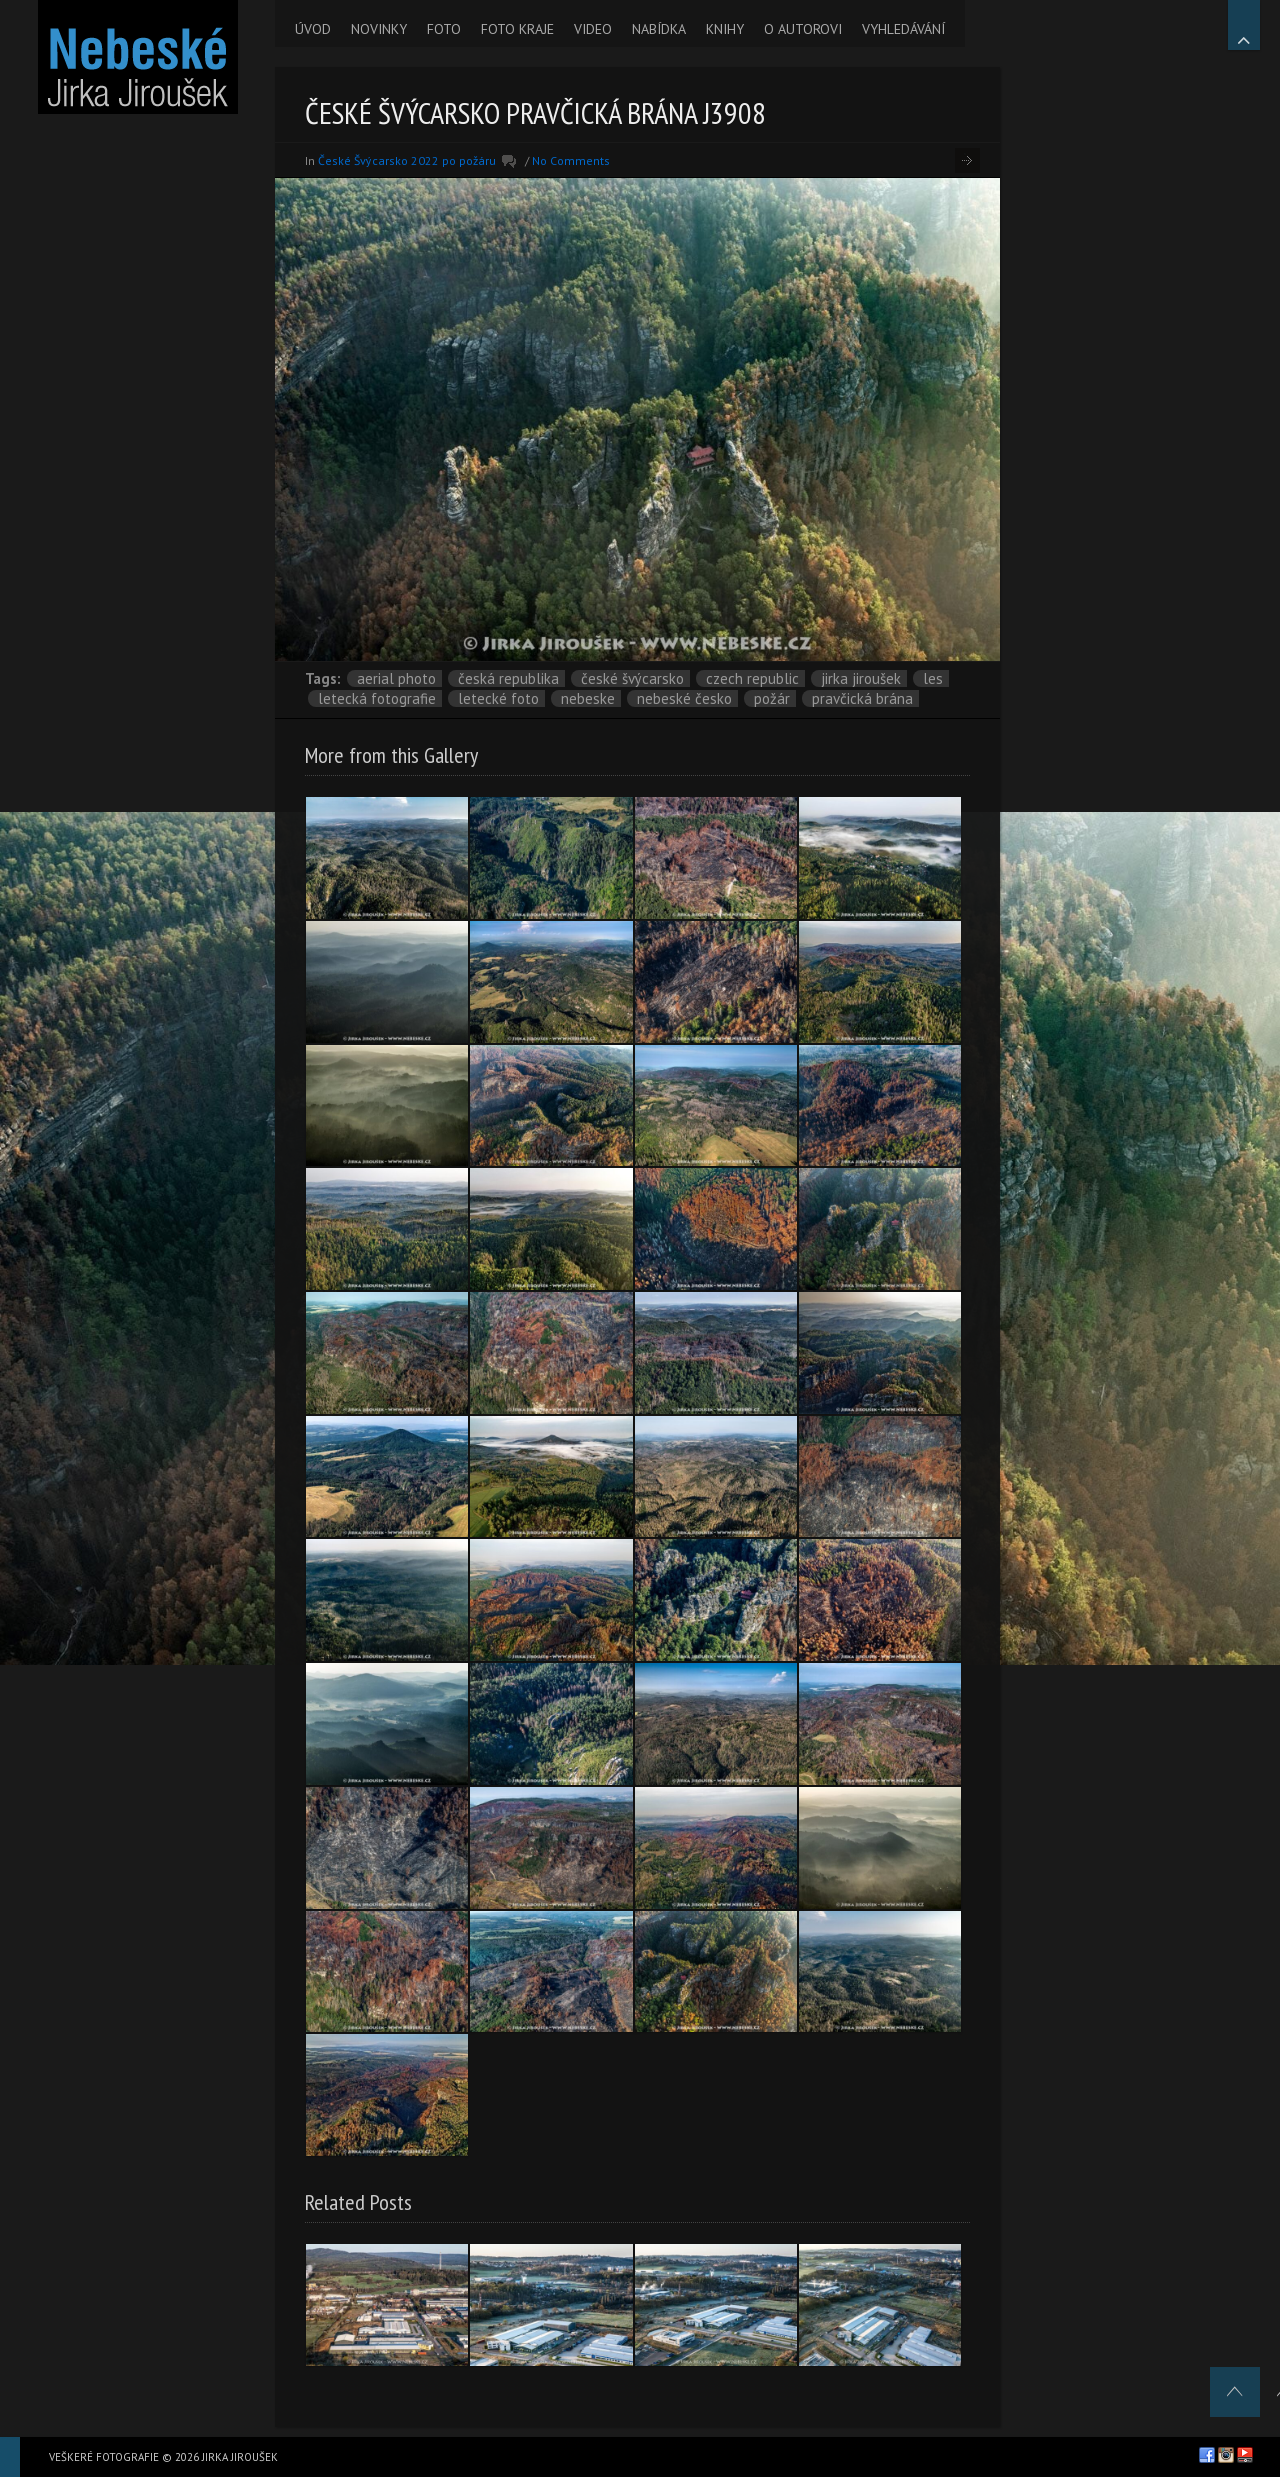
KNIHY (725, 29)
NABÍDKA (659, 29)
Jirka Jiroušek (861, 678)
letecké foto (498, 698)
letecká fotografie (377, 698)
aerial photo (396, 678)
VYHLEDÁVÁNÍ (903, 29)
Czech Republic (752, 678)
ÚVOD (313, 29)
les (933, 678)
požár (772, 698)
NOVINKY (379, 29)
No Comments (571, 160)
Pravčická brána (862, 698)
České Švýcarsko (632, 678)
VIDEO (593, 29)
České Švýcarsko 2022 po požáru (407, 160)
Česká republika (508, 678)
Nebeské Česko (684, 698)
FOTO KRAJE (517, 29)
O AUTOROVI (803, 29)
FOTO (444, 29)
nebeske (588, 698)
